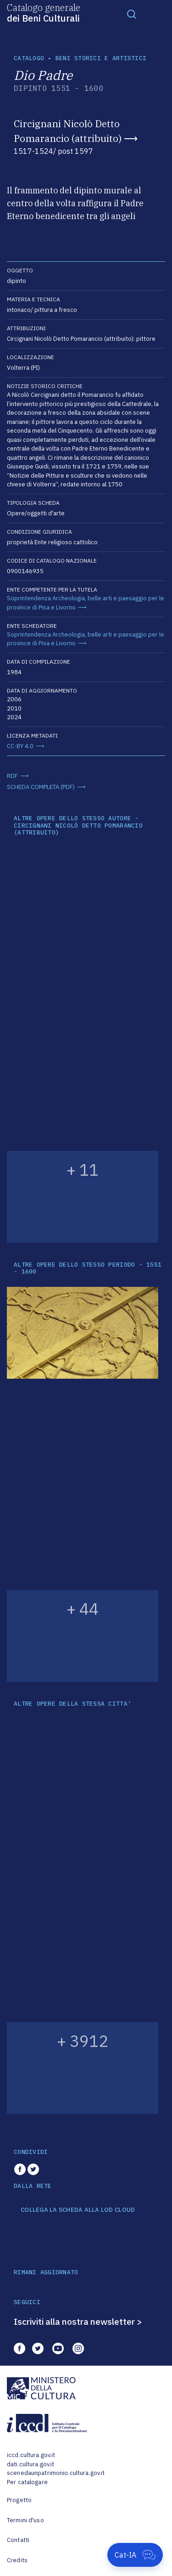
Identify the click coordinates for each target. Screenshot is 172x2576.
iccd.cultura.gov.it (31, 2455)
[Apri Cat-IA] (135, 2555)
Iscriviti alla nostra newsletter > (78, 2321)
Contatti (18, 2540)
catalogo (29, 58)
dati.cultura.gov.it (30, 2464)
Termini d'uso (25, 2520)
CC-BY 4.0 (20, 746)
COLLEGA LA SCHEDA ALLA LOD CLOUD (78, 2210)
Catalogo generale (43, 12)
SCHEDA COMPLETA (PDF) (41, 787)
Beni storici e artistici (100, 58)
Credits (17, 2560)
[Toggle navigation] (132, 13)
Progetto (19, 2500)
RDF (12, 776)
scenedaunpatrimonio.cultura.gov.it (56, 2473)
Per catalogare (27, 2482)
